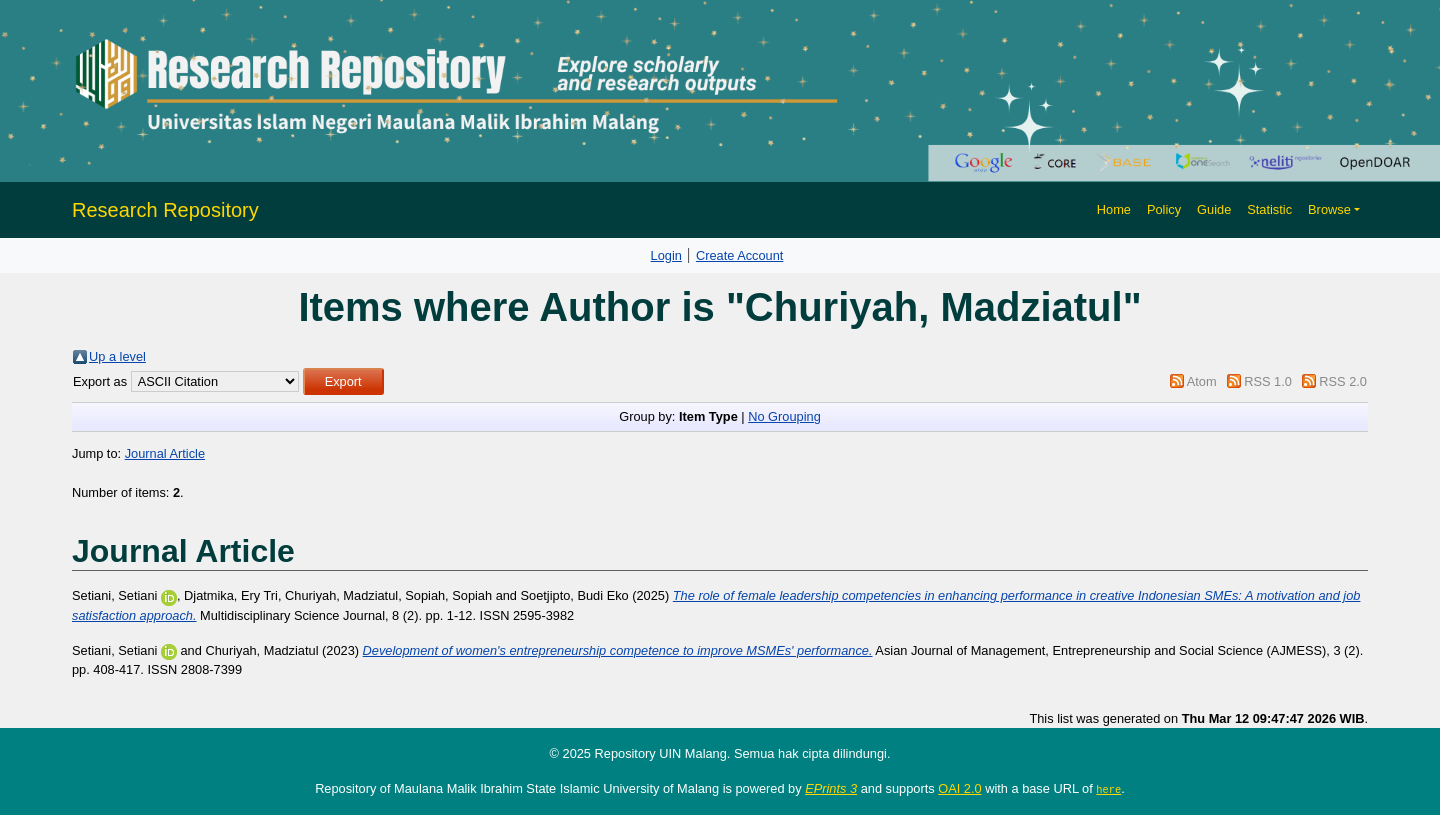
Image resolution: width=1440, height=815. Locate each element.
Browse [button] (1329, 209)
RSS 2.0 (1343, 381)
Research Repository (165, 210)
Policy (1164, 209)
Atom (1202, 381)
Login (666, 255)
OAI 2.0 (959, 788)
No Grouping (784, 416)
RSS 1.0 (1268, 381)
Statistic (1269, 209)
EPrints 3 (831, 788)
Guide (1214, 209)
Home (1114, 209)
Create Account (740, 255)
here (1108, 789)
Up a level (117, 356)
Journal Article (165, 453)
